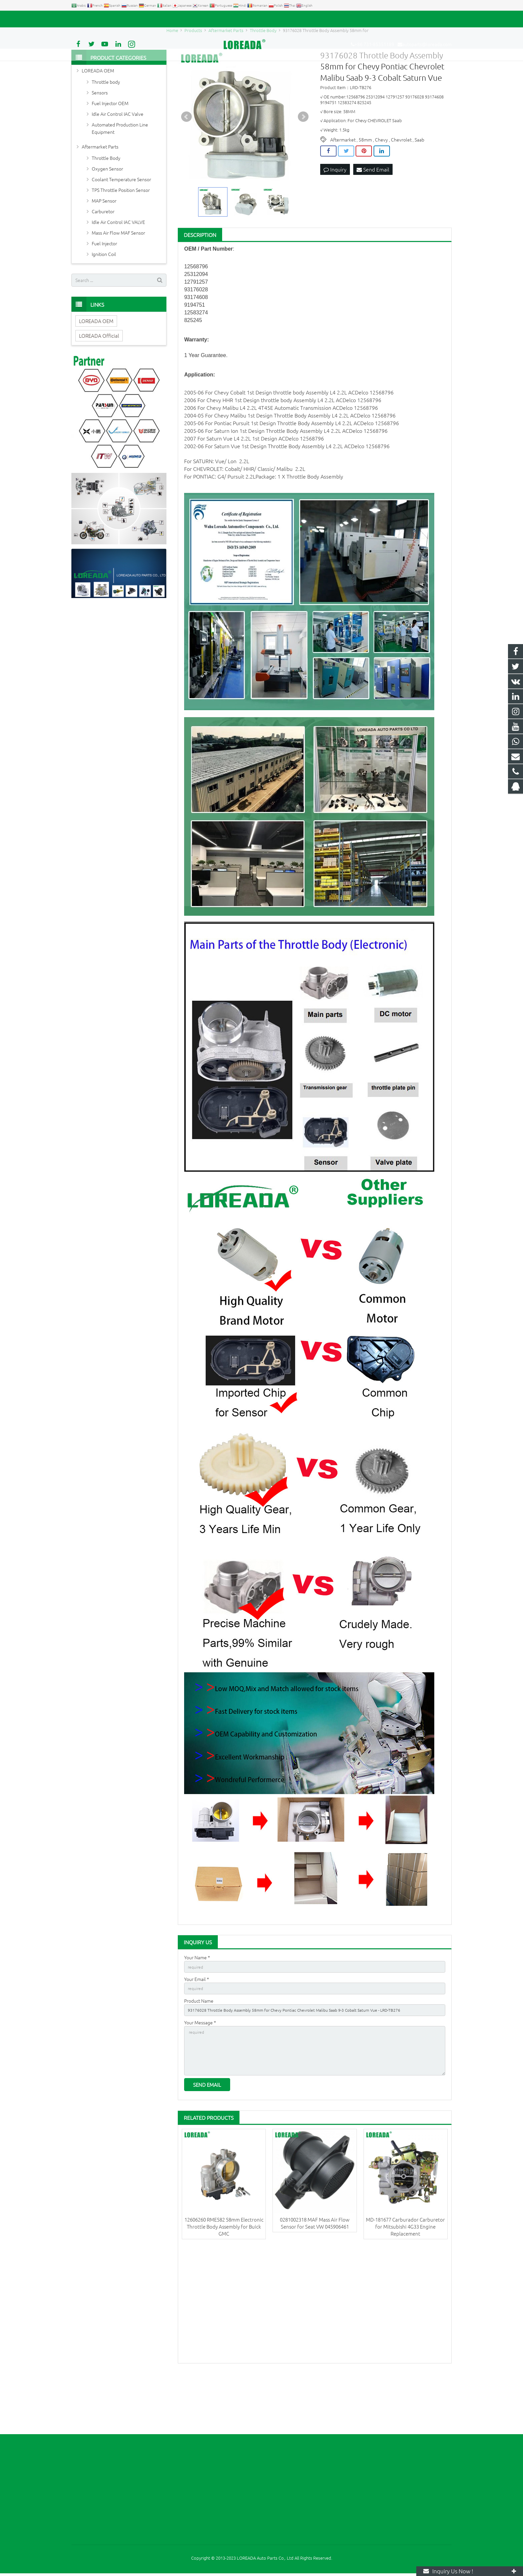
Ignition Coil (104, 302)
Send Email (373, 218)
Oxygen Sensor (107, 216)
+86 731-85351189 (95, 19)
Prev (186, 165)
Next (303, 165)
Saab (419, 188)
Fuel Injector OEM (110, 151)
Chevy (381, 188)
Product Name (198, 2051)
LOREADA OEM (98, 118)
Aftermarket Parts (100, 194)
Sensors (100, 140)
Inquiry (335, 218)
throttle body (289, 440)
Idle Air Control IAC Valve (117, 162)
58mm (365, 188)
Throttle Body (106, 206)
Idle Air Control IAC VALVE (118, 270)
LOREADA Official (99, 383)
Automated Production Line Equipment (120, 176)
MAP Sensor (104, 248)
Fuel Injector (104, 291)
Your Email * (196, 2028)
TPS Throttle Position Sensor (121, 238)
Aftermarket (343, 188)
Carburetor (103, 259)
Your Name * (197, 2005)
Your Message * (200, 2074)
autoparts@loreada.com (147, 19)
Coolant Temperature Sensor (121, 227)
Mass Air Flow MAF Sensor (118, 280)
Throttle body (106, 129)
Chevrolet (401, 188)
